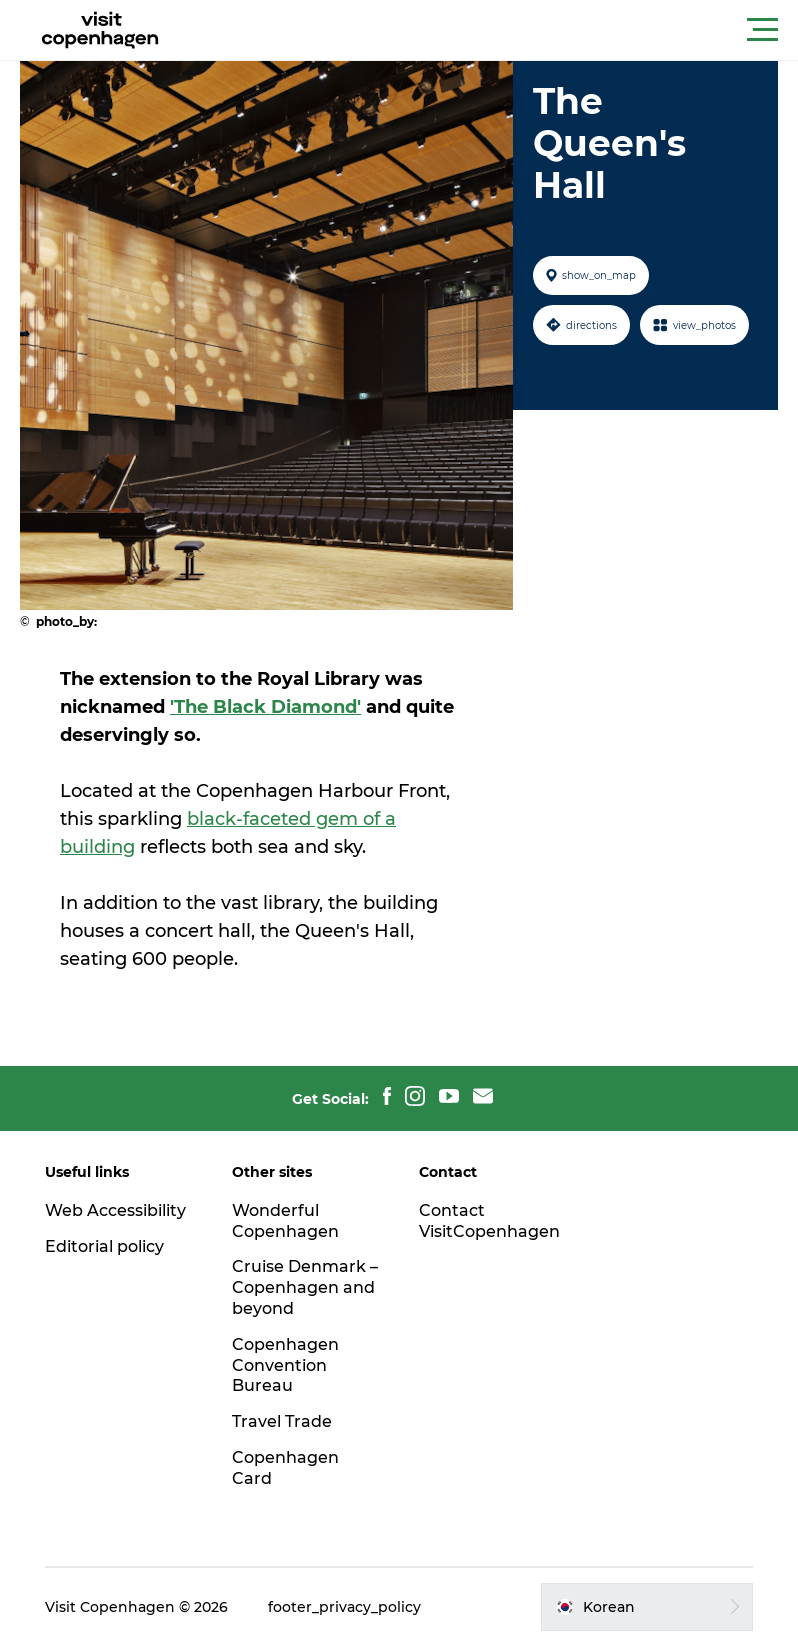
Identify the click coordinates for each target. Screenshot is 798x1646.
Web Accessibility (115, 1210)
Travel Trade (282, 1421)
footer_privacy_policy (344, 1607)
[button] (489, 30)
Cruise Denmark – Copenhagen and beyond (305, 1287)
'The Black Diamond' (265, 707)
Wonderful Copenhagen (285, 1221)
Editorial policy (104, 1246)
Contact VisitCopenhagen (489, 1221)
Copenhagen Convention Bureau (285, 1365)
